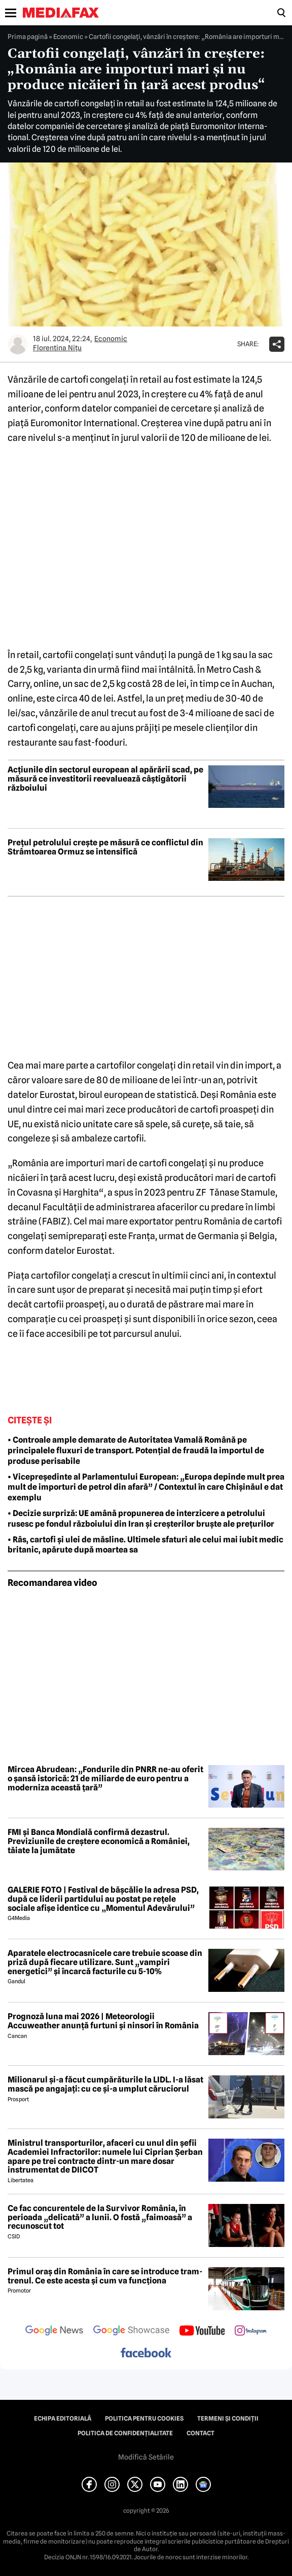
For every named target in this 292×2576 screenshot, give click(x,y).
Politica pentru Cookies (144, 2418)
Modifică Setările (146, 2457)
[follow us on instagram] (251, 2331)
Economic (68, 36)
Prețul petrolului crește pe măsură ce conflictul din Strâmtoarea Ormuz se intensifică (105, 847)
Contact (200, 2433)
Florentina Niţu (57, 348)
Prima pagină (28, 36)
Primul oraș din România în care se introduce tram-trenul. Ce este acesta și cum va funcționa (105, 2276)
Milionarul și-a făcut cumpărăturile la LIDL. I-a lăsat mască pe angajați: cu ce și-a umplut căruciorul (105, 2084)
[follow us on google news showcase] (131, 2331)
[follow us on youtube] (202, 2331)
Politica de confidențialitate (125, 2433)
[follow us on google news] (54, 2331)
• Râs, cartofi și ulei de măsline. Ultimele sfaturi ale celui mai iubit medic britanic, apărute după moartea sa (145, 1545)
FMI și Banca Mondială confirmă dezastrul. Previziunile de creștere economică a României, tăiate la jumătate (99, 1841)
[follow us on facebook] (146, 2353)
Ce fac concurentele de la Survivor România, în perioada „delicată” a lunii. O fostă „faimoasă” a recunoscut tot (100, 2217)
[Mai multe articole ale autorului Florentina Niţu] (18, 344)
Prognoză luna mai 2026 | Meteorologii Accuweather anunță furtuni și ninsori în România (103, 2021)
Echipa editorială (62, 2418)
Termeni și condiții (228, 2418)
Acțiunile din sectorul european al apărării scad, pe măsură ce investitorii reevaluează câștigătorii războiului (105, 778)
